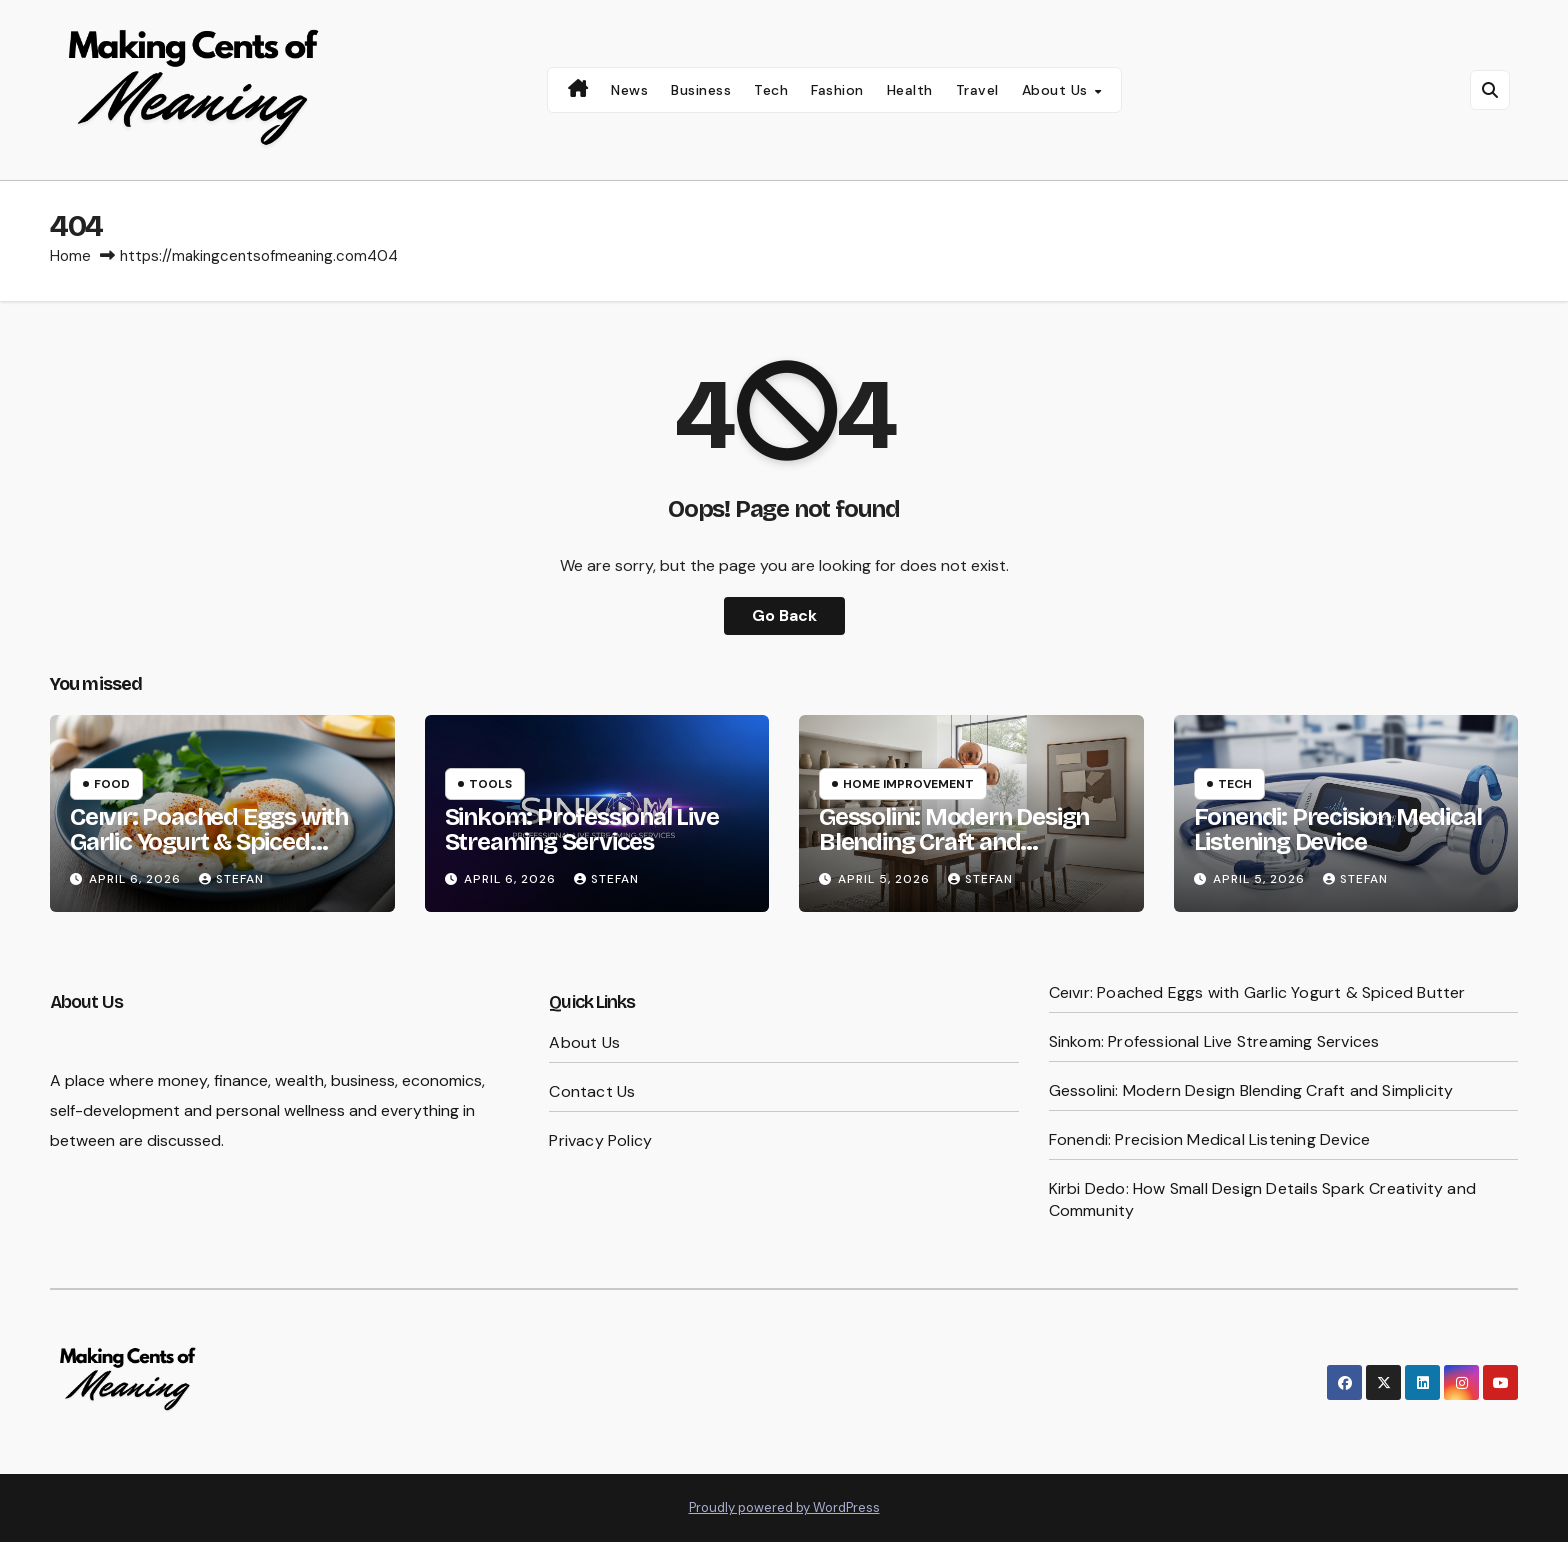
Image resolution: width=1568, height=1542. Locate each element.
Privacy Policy (600, 1140)
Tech (771, 90)
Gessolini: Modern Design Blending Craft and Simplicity (954, 842)
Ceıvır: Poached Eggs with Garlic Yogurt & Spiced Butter (209, 842)
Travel (977, 90)
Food (112, 784)
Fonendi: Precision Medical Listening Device (1338, 829)
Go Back (784, 615)
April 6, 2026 (137, 879)
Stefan (231, 879)
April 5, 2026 (886, 879)
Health (910, 90)
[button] (1490, 90)
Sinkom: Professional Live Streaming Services (582, 829)
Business (701, 90)
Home (70, 256)
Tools (490, 784)
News (629, 90)
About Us (1057, 90)
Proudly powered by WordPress (784, 1507)
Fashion (837, 90)
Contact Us (592, 1091)
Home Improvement (908, 784)
